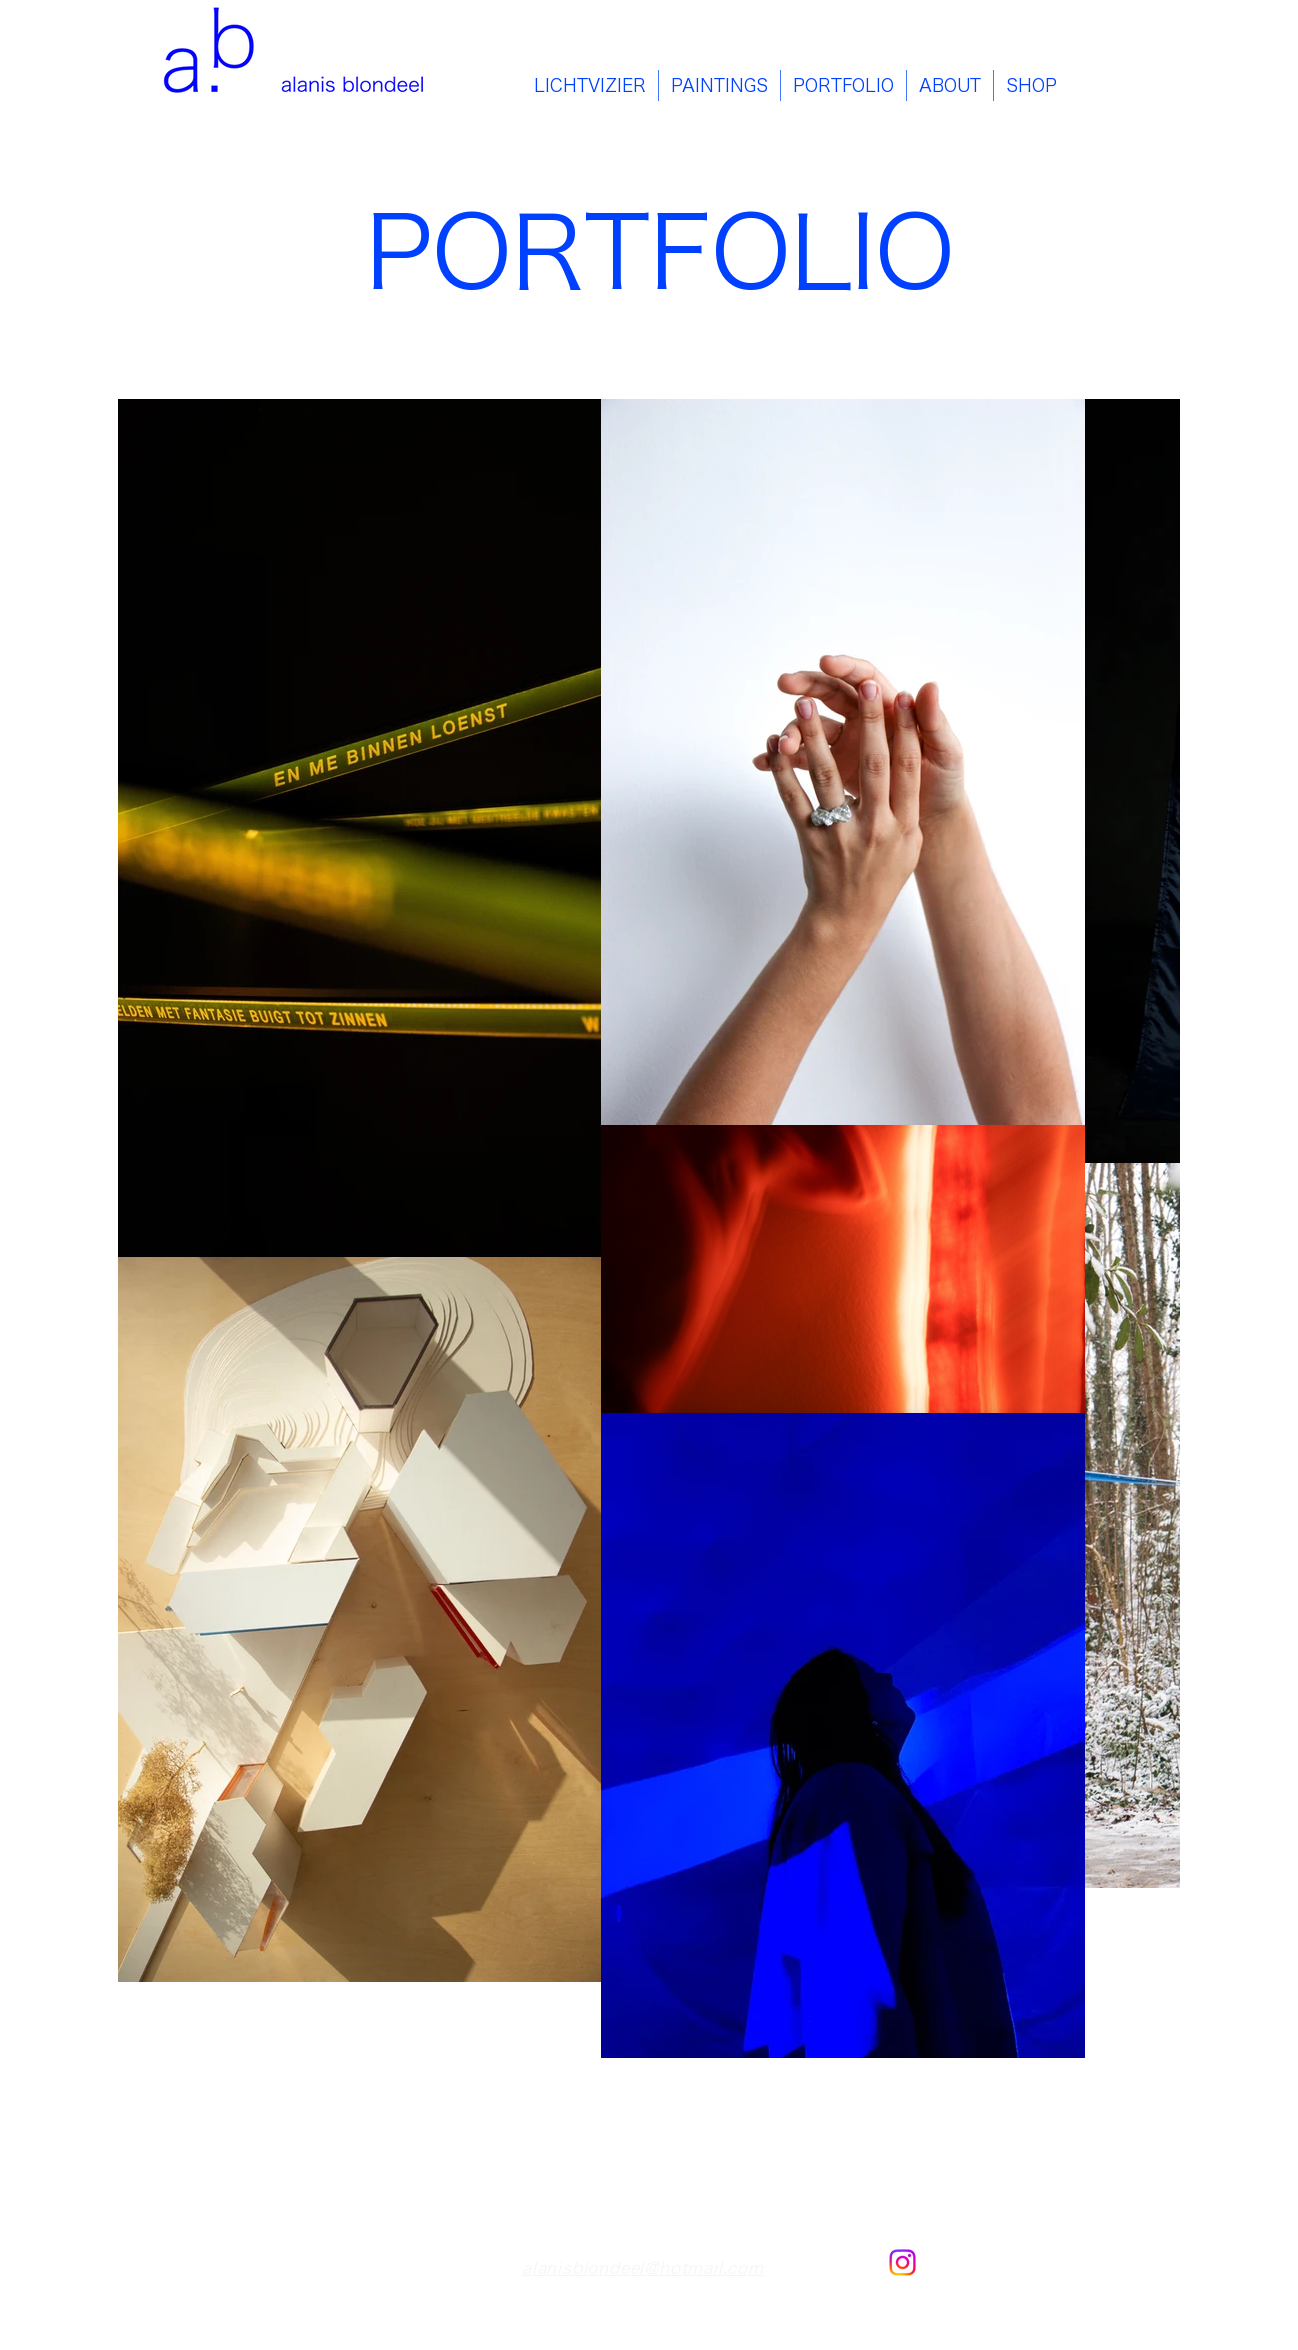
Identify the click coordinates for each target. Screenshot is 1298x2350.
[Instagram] (902, 2262)
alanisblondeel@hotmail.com (643, 2268)
